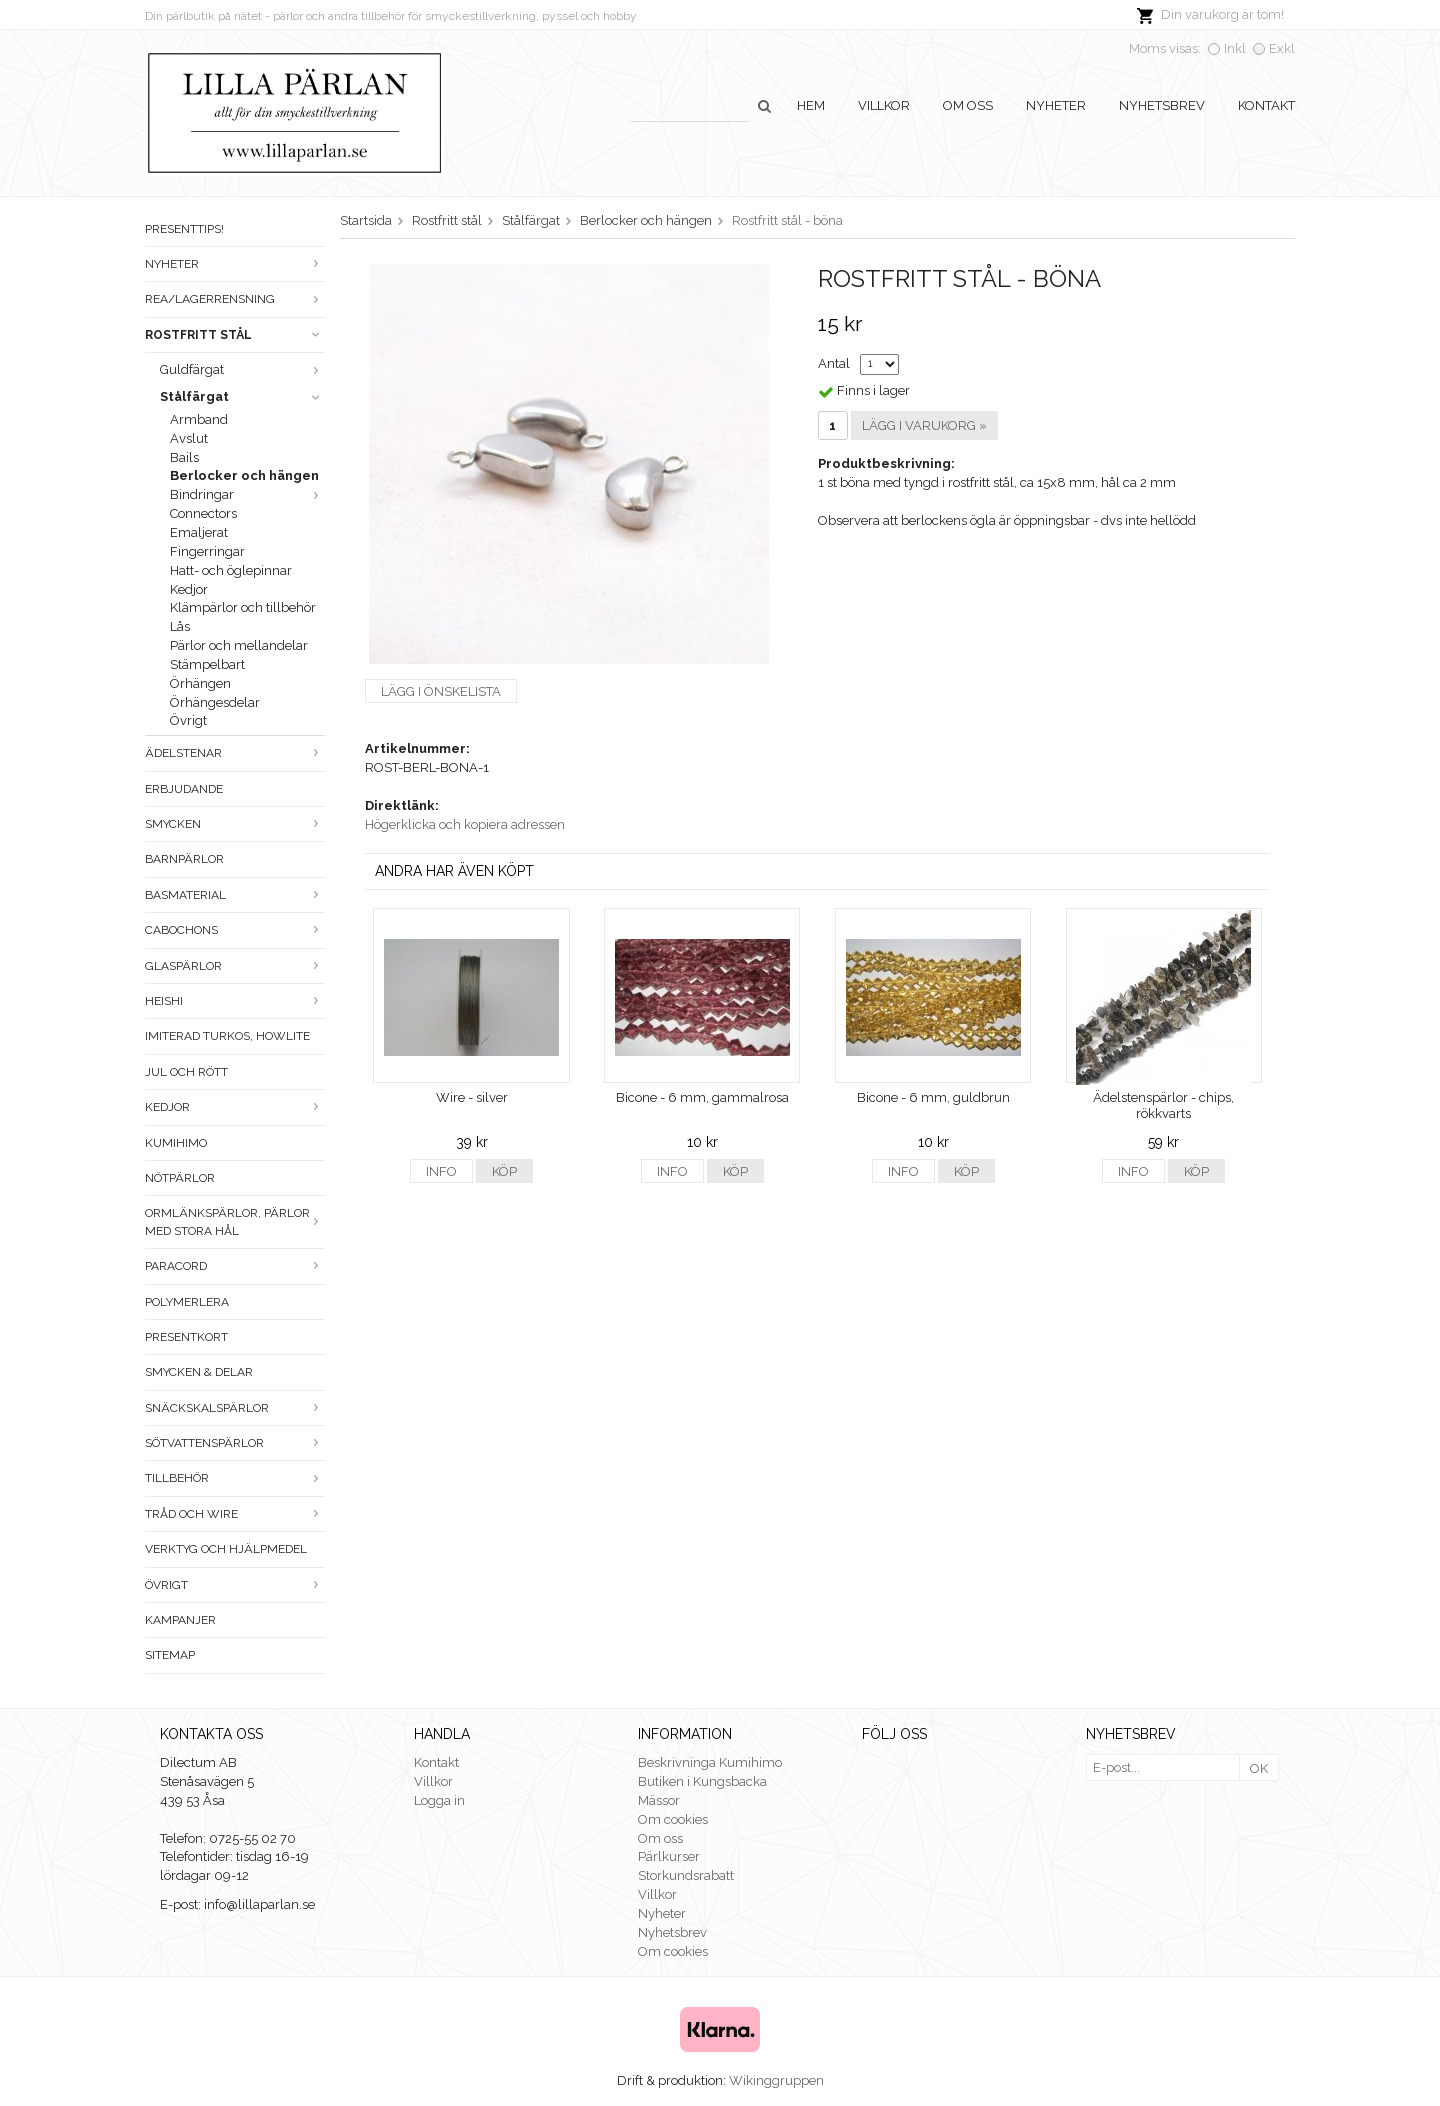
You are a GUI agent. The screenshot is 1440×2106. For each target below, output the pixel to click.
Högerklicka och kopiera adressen (465, 824)
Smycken (235, 824)
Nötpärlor (180, 1178)
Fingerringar (207, 551)
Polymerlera (187, 1302)
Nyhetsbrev (1162, 105)
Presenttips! (184, 229)
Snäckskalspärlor (235, 1408)
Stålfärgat (242, 396)
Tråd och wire (235, 1514)
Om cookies (673, 1819)
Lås (180, 626)
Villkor (884, 105)
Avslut (189, 438)
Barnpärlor (184, 859)
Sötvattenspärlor (235, 1443)
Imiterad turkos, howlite (227, 1036)
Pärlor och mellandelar (239, 645)
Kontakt (1266, 105)
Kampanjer (180, 1620)
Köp (504, 1171)
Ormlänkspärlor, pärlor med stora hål (235, 1221)
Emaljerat (199, 532)
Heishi (235, 1001)
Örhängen (200, 683)
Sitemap (170, 1655)
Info (441, 1171)
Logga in (439, 1800)
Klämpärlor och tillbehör (243, 607)
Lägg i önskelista (441, 691)
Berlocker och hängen (244, 475)
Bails (184, 457)
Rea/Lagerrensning (235, 299)
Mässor (659, 1800)
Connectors (203, 513)
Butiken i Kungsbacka (702, 1781)
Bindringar (247, 494)
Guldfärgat (242, 369)
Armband (199, 419)
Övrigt (188, 720)
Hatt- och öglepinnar (231, 570)
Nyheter (1056, 105)
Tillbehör (235, 1478)
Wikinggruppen (776, 2080)
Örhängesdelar (215, 702)
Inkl (1235, 48)
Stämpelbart (207, 664)
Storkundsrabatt (686, 1875)
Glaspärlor (235, 966)
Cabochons (235, 930)
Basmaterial (235, 895)
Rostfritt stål (235, 335)
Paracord (235, 1266)
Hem (811, 105)
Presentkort (186, 1337)
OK (1259, 1768)
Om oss (968, 105)
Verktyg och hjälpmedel (226, 1549)
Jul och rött (186, 1072)
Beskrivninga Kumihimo (710, 1762)
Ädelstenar (235, 753)
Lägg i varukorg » (924, 425)
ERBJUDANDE (184, 789)
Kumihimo (176, 1143)
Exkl (1282, 48)
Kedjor (189, 589)
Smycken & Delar (199, 1372)
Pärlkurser (669, 1856)
